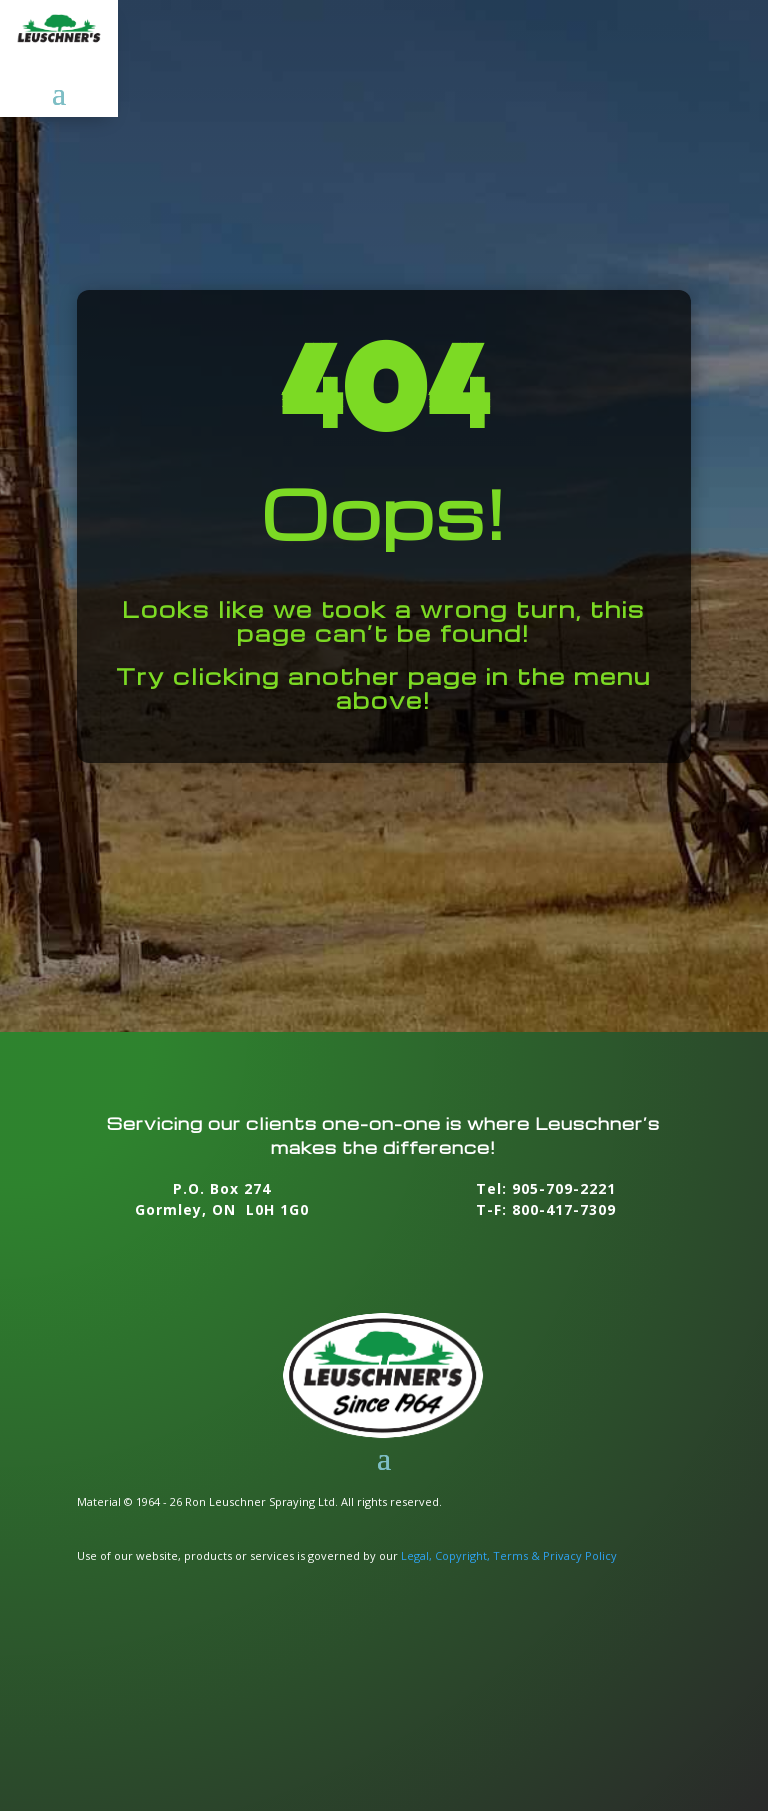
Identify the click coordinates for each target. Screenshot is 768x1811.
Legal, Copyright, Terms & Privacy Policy (509, 1555)
